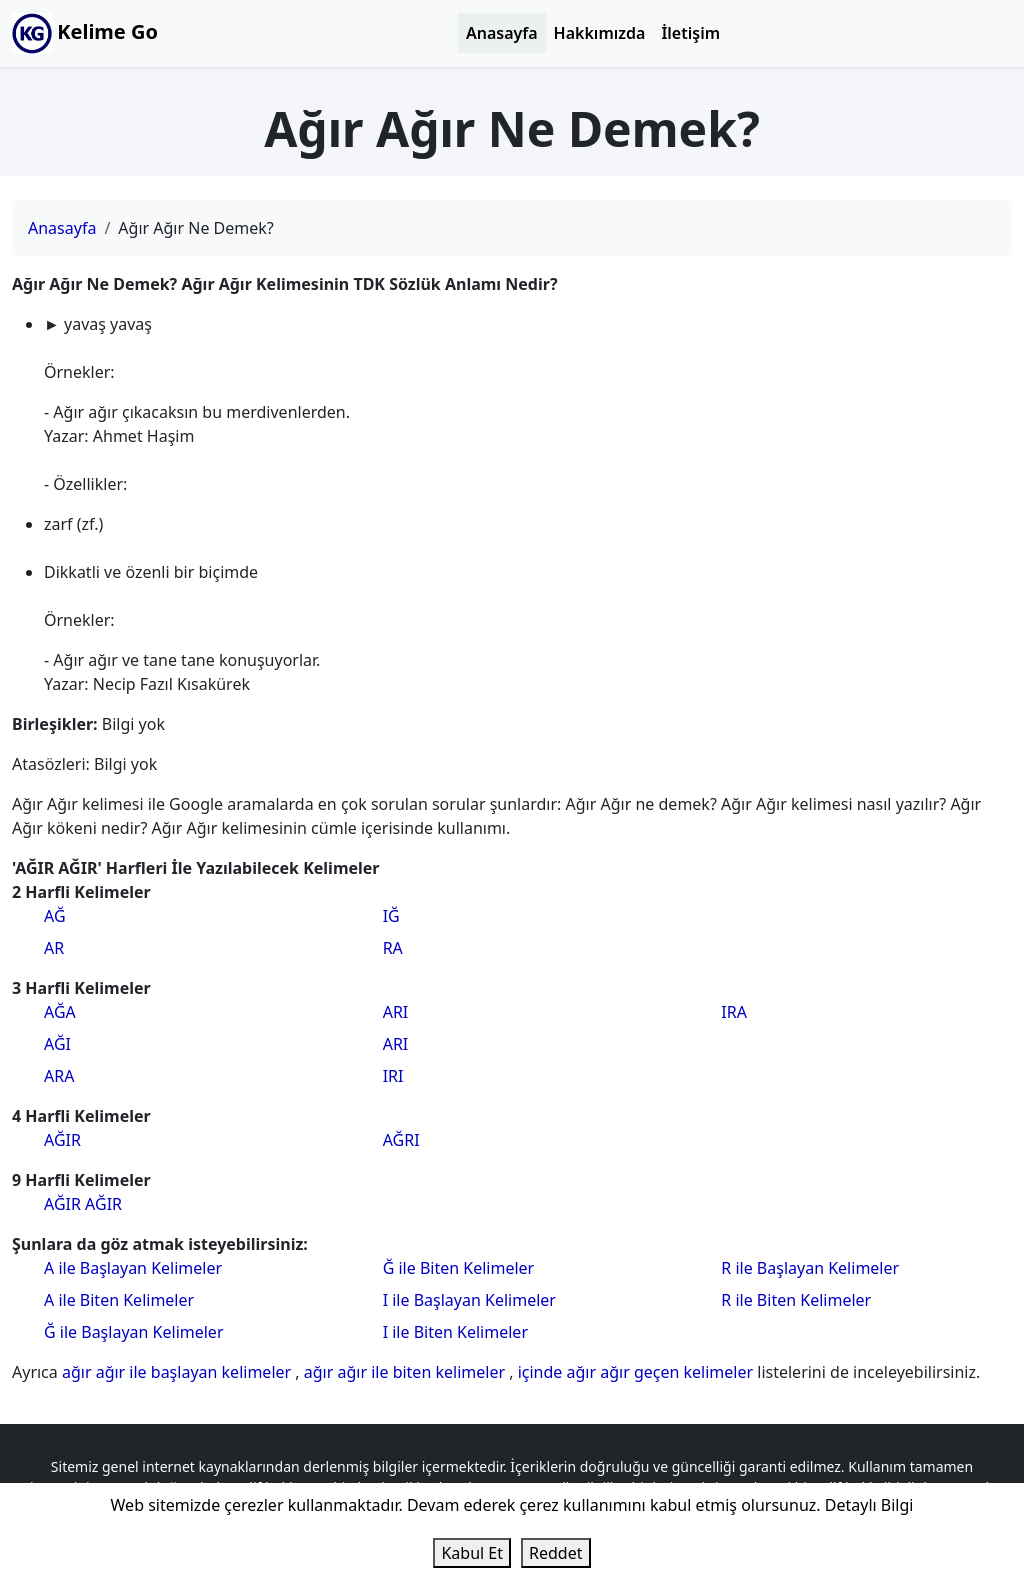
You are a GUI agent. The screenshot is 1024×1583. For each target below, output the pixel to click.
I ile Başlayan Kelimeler (469, 1300)
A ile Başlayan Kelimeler (133, 1268)
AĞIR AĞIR (83, 1204)
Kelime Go (85, 33)
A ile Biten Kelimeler (119, 1300)
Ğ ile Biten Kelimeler (459, 1268)
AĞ (55, 916)
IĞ (391, 916)
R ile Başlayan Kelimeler (810, 1268)
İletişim (690, 33)
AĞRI (401, 1140)
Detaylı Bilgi (869, 1505)
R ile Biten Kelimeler (796, 1300)
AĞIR (62, 1140)
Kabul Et (472, 1553)
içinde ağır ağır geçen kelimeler (638, 1372)
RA (393, 948)
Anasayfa (502, 33)
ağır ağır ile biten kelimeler (406, 1372)
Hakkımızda (600, 33)
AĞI (57, 1044)
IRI (393, 1076)
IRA (734, 1012)
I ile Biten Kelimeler (455, 1332)
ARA (59, 1076)
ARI (396, 1012)
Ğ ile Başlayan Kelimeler (134, 1332)
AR (54, 948)
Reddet (555, 1553)
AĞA (60, 1012)
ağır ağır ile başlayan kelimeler (178, 1372)
